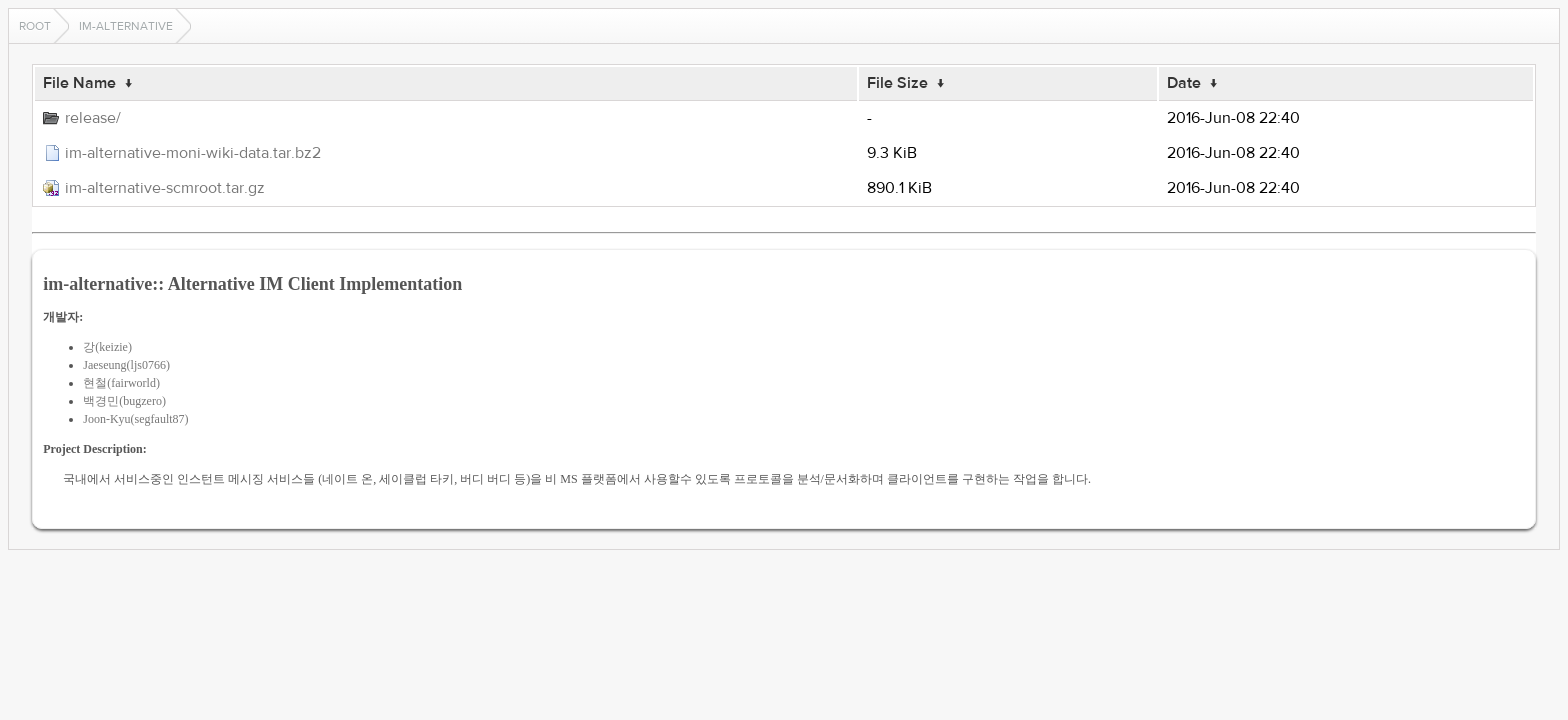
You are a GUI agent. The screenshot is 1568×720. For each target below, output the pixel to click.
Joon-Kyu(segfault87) (135, 419)
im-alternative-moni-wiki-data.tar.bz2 (193, 153)
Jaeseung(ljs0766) (126, 365)
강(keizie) (107, 347)
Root (35, 26)
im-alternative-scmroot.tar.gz (165, 188)
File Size (897, 83)
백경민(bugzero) (124, 401)
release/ (93, 118)
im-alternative (126, 26)
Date (1184, 83)
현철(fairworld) (121, 383)
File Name (79, 83)
